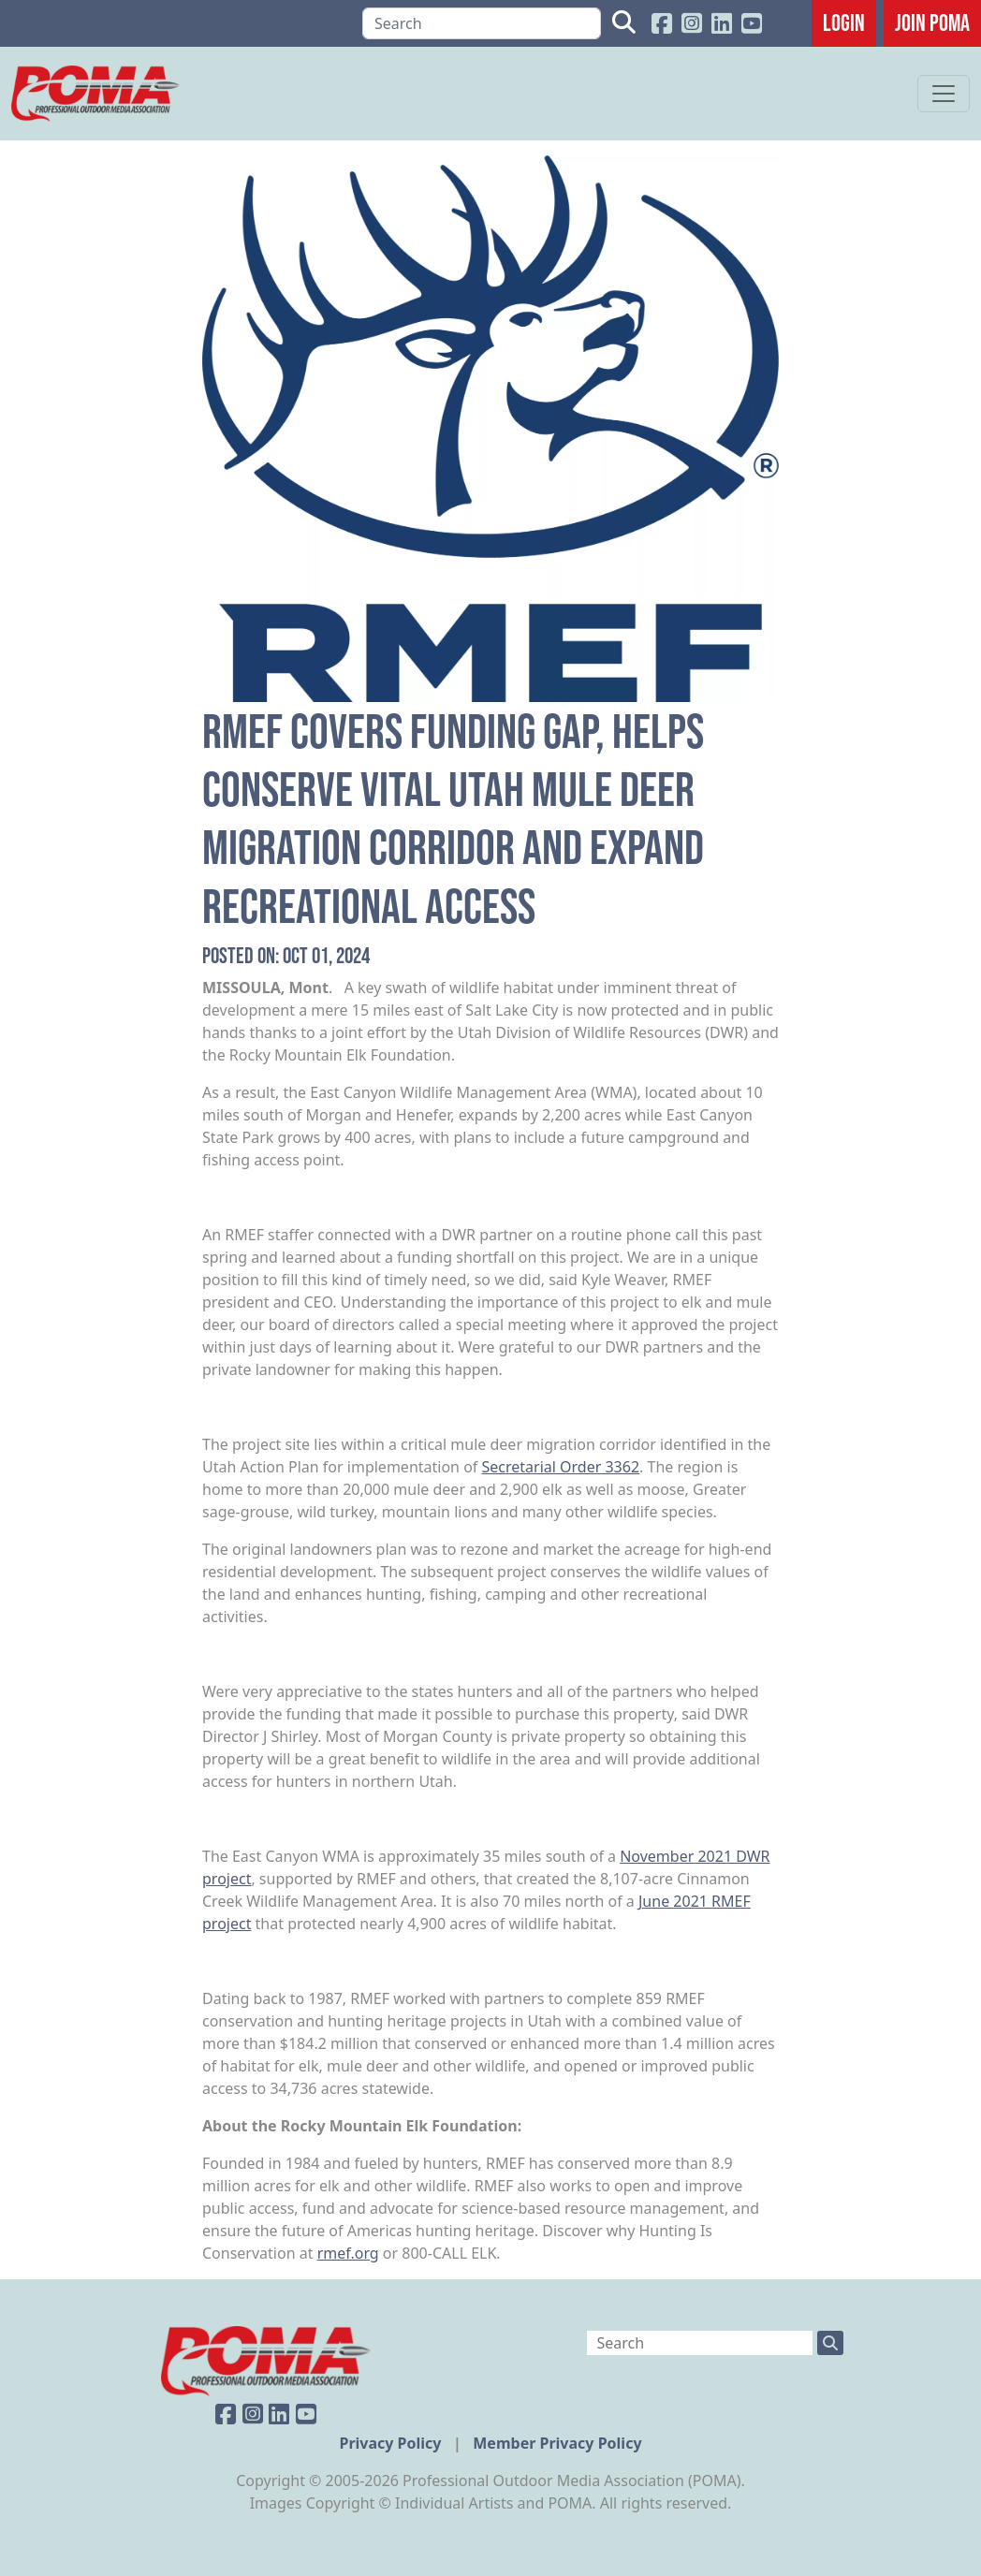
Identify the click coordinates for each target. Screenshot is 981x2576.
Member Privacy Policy (557, 2443)
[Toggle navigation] (943, 93)
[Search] (481, 23)
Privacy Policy (392, 2443)
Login (844, 22)
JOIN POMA (932, 22)
